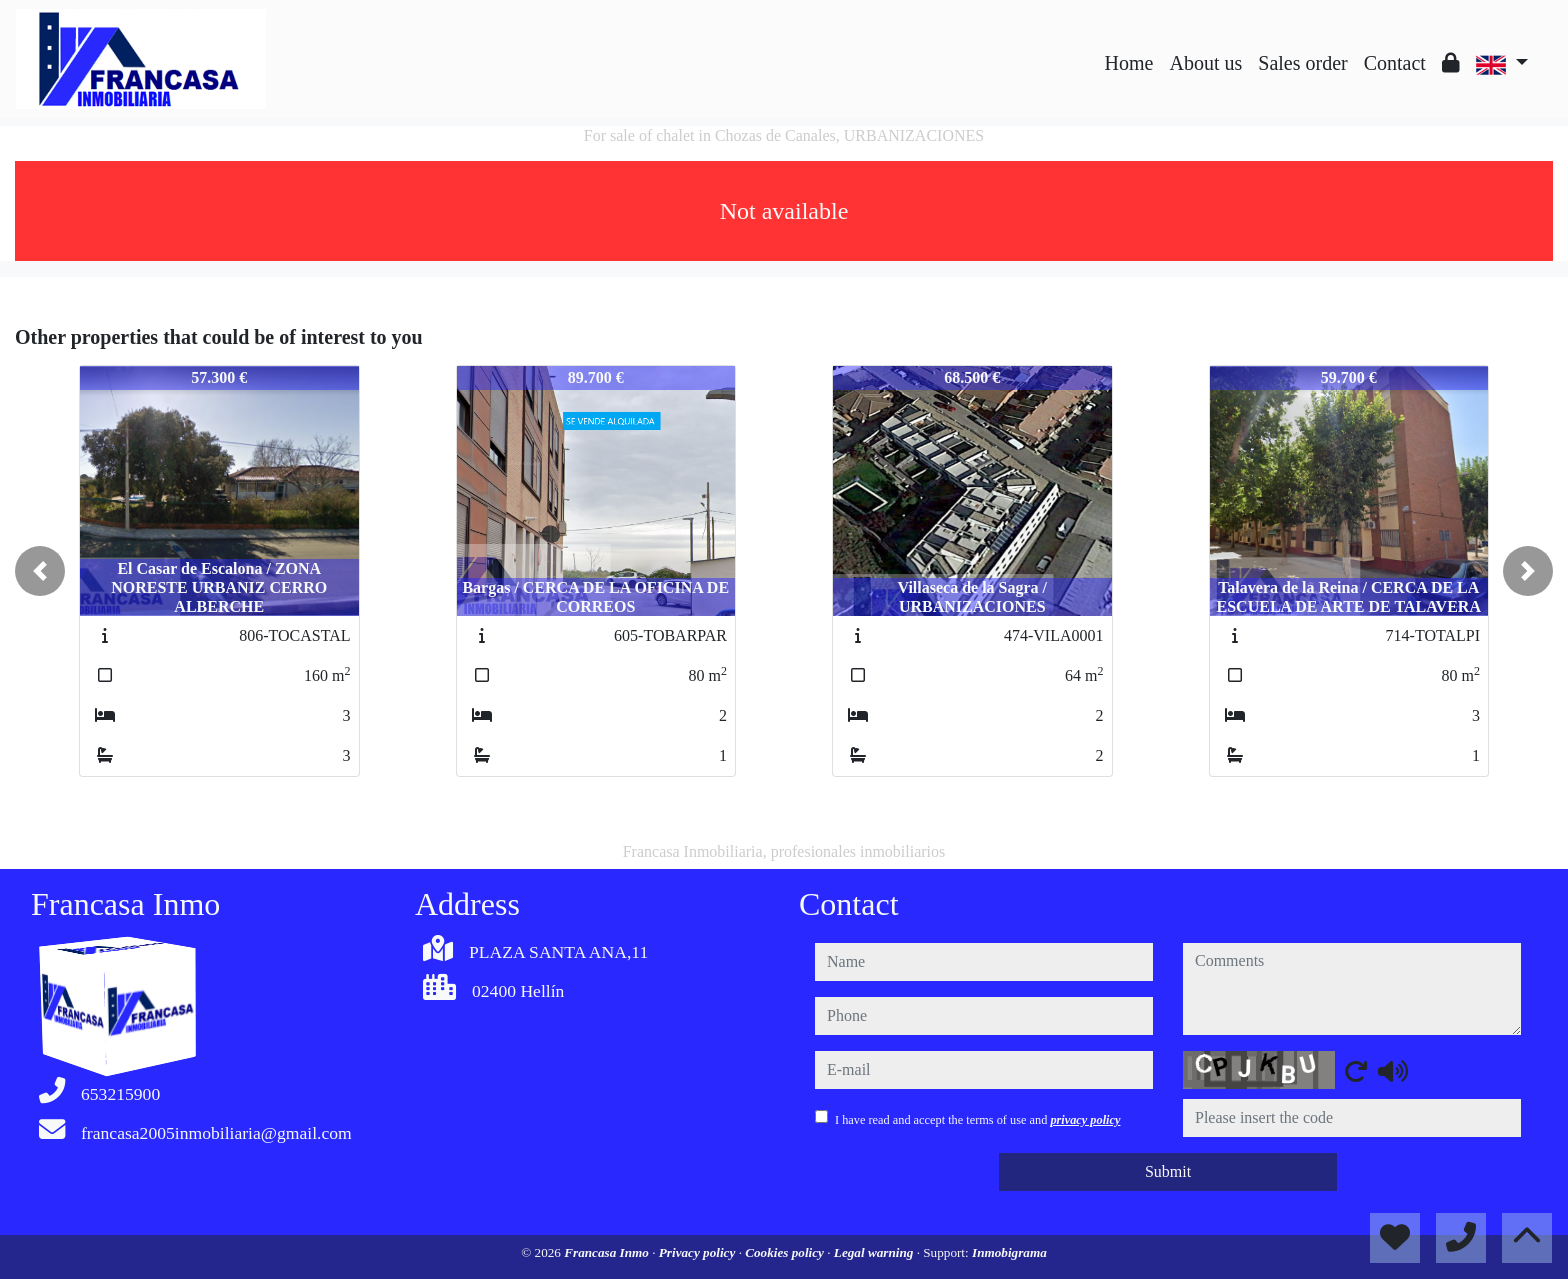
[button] (40, 571)
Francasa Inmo (608, 1252)
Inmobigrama (1009, 1252)
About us (1205, 63)
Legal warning (875, 1252)
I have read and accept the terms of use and (977, 1120)
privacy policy (1085, 1120)
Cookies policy (786, 1252)
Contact (1395, 63)
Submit (1168, 1171)
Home (1129, 63)
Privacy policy (699, 1252)
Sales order (1302, 63)
